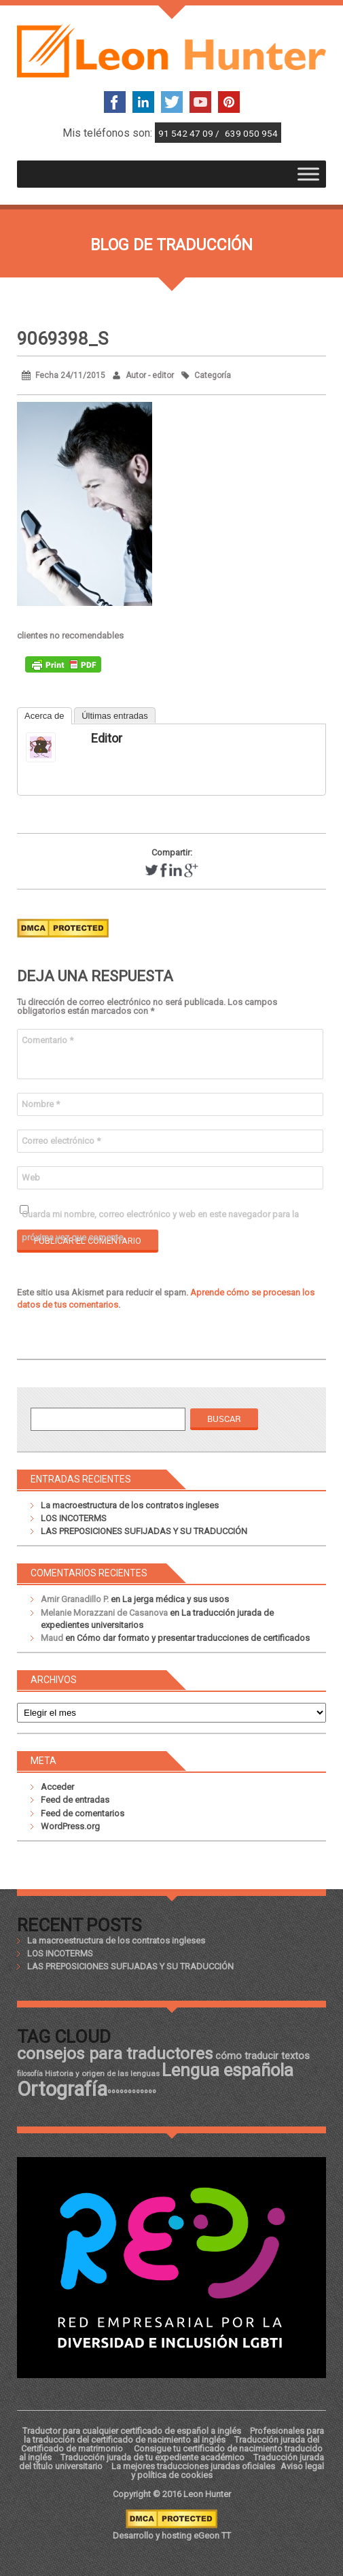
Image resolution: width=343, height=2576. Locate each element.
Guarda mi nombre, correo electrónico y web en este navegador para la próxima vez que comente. (160, 1217)
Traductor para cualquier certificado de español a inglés (131, 2431)
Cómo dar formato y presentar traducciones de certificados (193, 1638)
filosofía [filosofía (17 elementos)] (30, 2073)
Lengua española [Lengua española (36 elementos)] (227, 2070)
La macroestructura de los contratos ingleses (130, 1505)
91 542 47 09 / (189, 133)
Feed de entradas (75, 1800)
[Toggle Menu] (308, 173)
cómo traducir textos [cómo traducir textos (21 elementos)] (262, 2056)
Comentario (47, 1040)
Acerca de (44, 716)
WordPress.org (70, 1826)
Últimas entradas (115, 716)
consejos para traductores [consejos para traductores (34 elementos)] (115, 2053)
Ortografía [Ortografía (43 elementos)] (62, 2089)
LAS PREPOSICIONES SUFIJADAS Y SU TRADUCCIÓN (144, 1531)
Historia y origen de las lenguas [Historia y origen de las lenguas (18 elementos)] (102, 2073)
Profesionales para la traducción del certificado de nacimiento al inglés (174, 2435)
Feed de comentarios (82, 1813)
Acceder (57, 1787)
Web (31, 1177)
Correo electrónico (61, 1141)
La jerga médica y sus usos (175, 1599)
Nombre (41, 1104)
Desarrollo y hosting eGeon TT (172, 2535)
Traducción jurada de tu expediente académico (152, 2457)
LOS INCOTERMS (74, 1518)
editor (106, 738)
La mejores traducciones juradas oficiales (193, 2466)
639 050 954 (251, 133)
